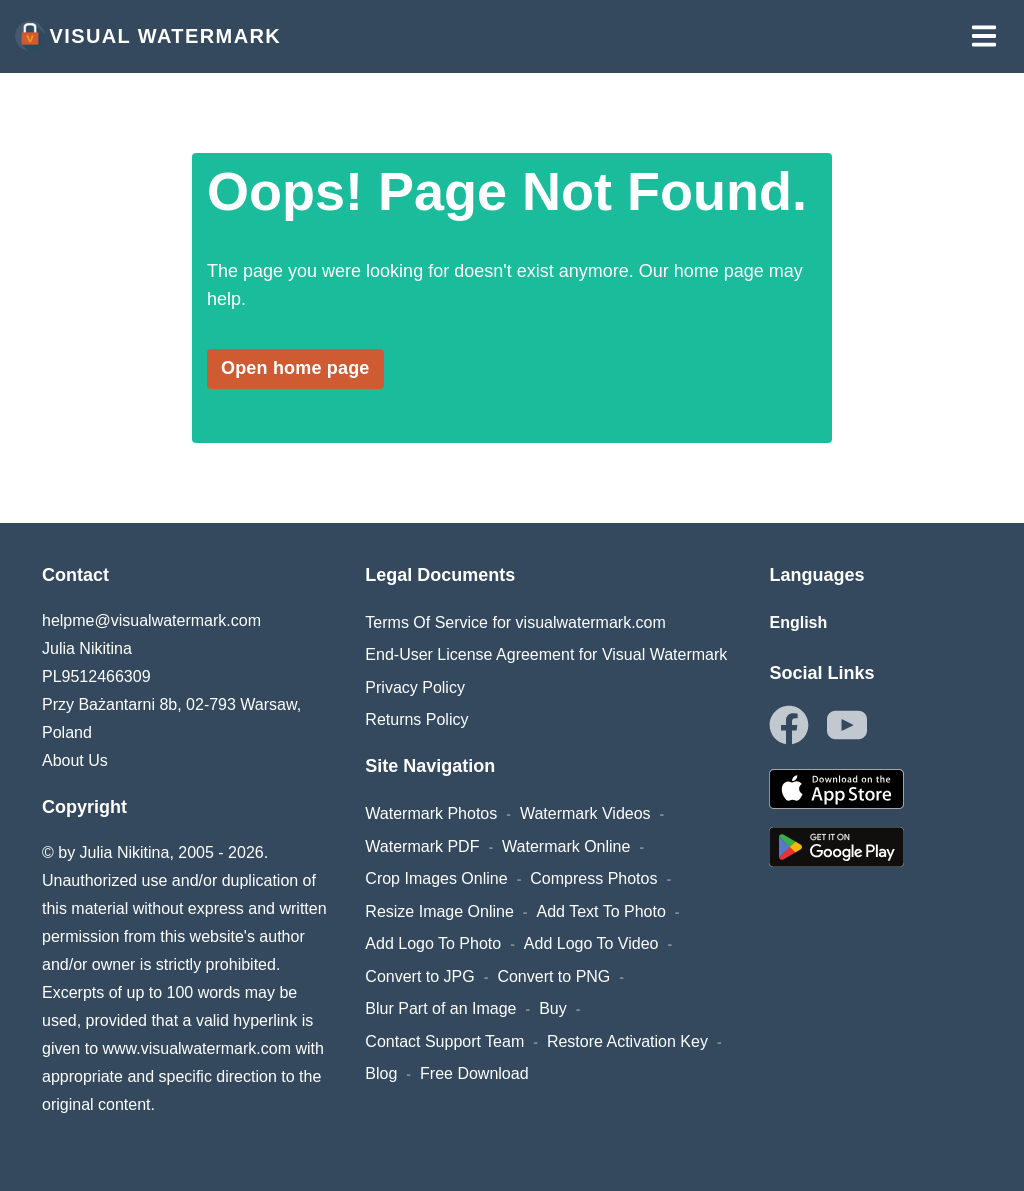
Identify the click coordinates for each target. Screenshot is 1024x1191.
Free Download (474, 1073)
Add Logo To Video (591, 943)
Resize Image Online (439, 911)
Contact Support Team (444, 1041)
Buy (553, 1008)
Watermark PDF (422, 846)
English (798, 622)
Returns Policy (416, 719)
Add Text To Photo (601, 911)
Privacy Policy (415, 687)
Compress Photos (593, 878)
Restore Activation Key (627, 1041)
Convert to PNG (553, 976)
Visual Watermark (148, 36)
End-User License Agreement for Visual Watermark (546, 654)
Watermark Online (566, 846)
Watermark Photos (431, 813)
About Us (75, 760)
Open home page (295, 368)
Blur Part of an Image (440, 1008)
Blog (381, 1073)
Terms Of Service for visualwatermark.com (515, 622)
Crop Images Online (436, 878)
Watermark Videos (585, 813)
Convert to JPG (419, 976)
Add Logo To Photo (433, 943)
